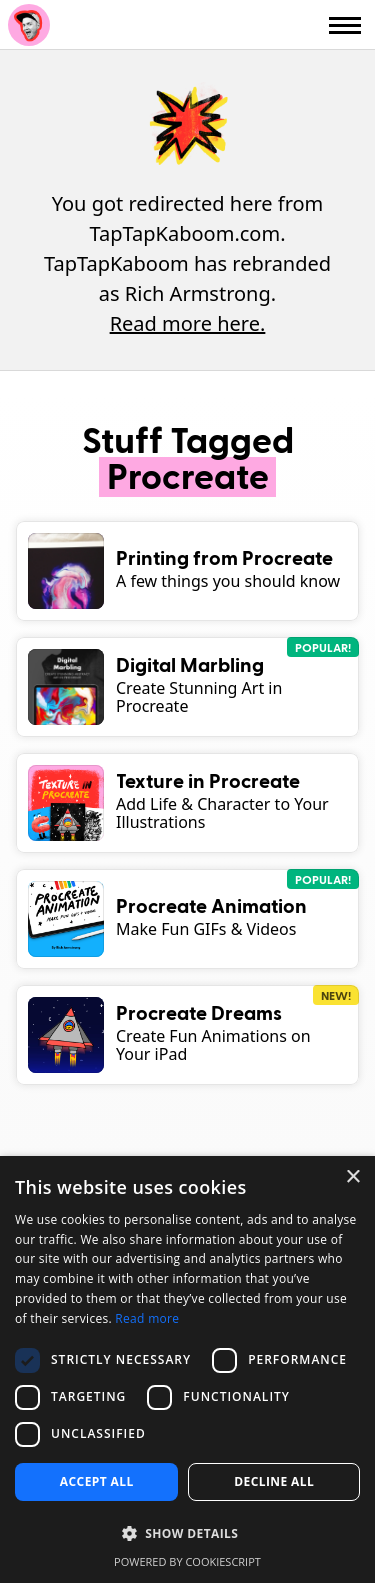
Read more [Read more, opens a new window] (147, 1318)
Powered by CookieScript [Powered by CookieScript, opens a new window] (187, 1561)
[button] (187, 1534)
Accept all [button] (97, 1481)
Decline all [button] (274, 1481)
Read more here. (188, 323)
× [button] (352, 1177)
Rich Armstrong (29, 25)
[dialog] (187, 1369)
